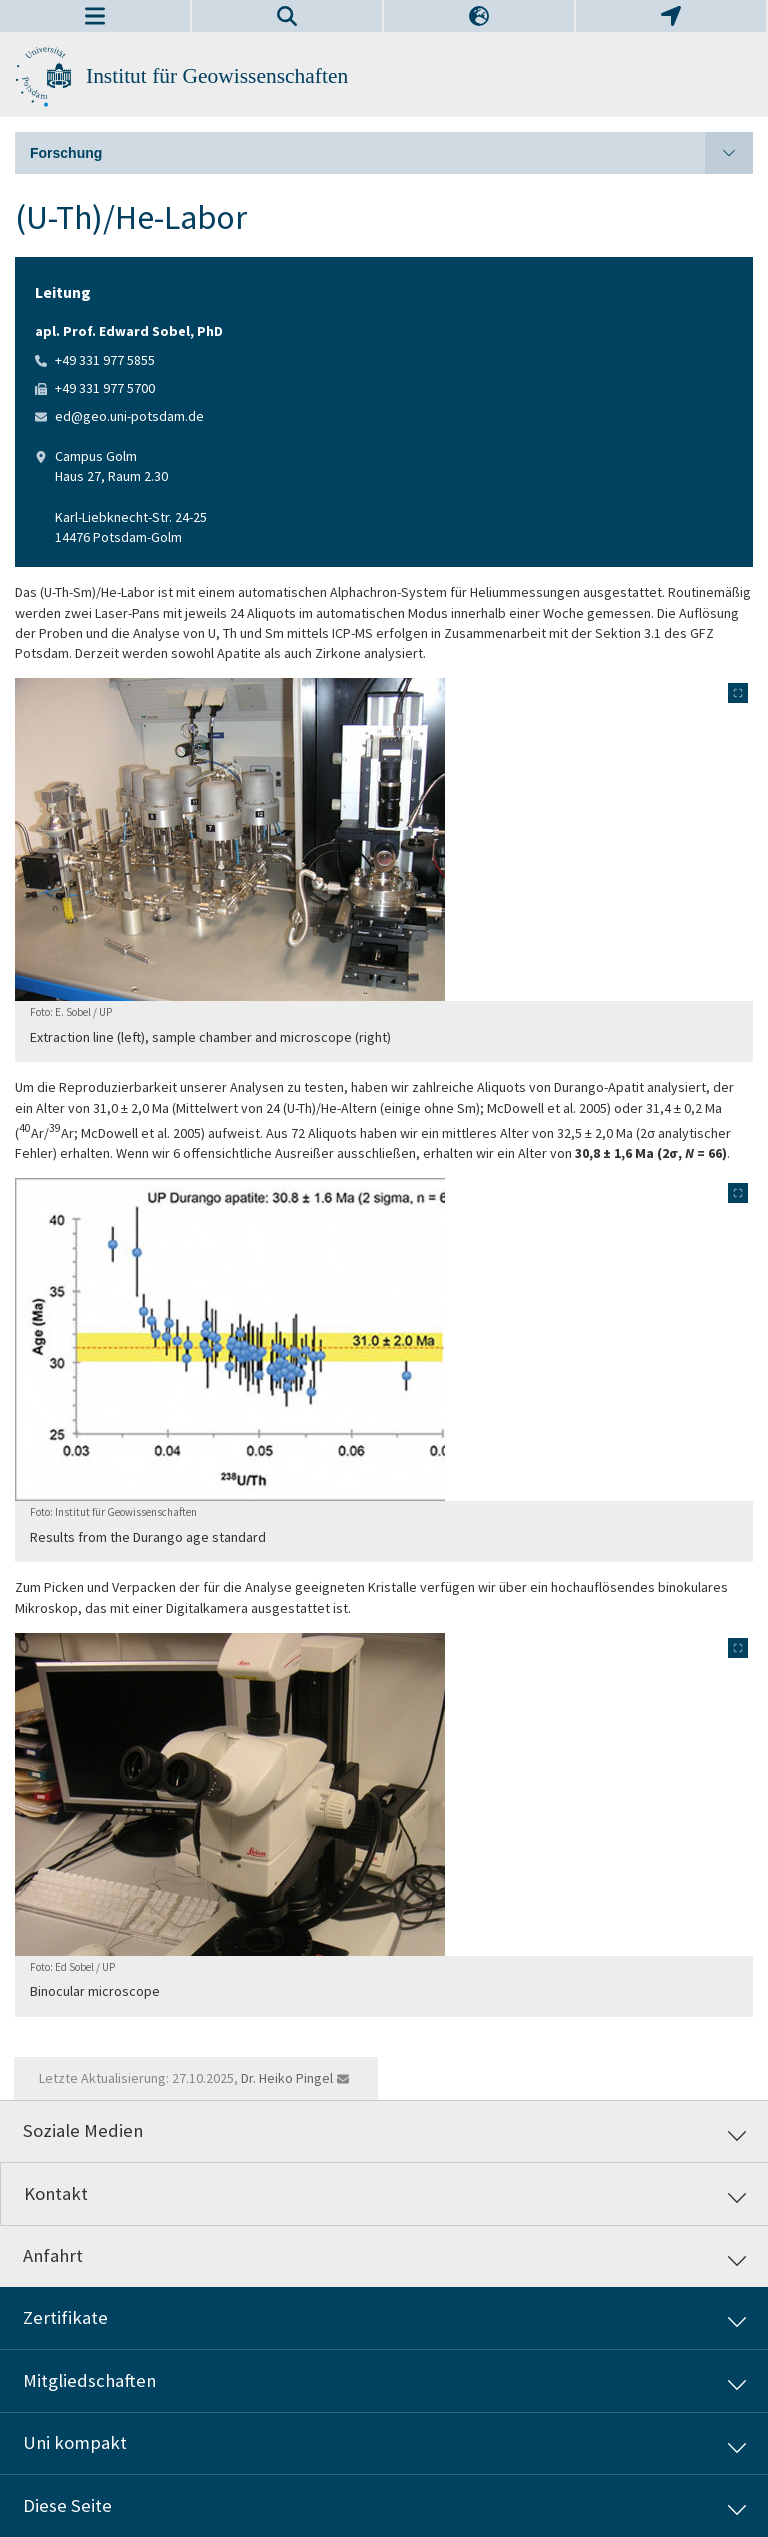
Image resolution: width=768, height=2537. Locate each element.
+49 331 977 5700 (105, 388)
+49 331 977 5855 (105, 360)
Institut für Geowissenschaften (217, 76)
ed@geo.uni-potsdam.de (129, 416)
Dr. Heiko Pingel (287, 2078)
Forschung (391, 153)
